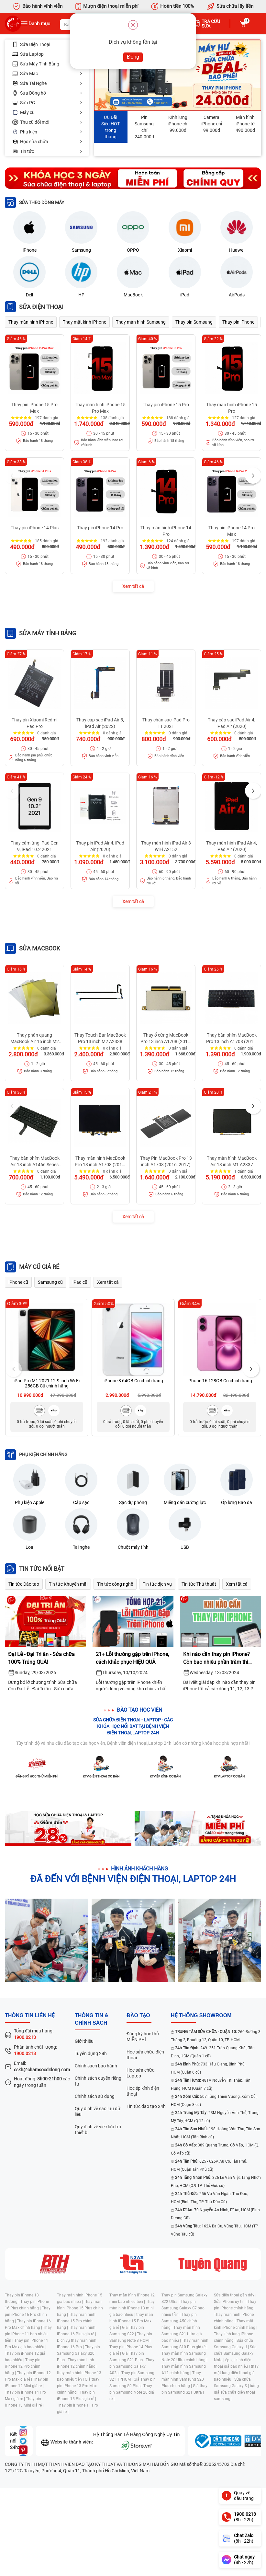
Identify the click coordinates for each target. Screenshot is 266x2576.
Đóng (133, 57)
